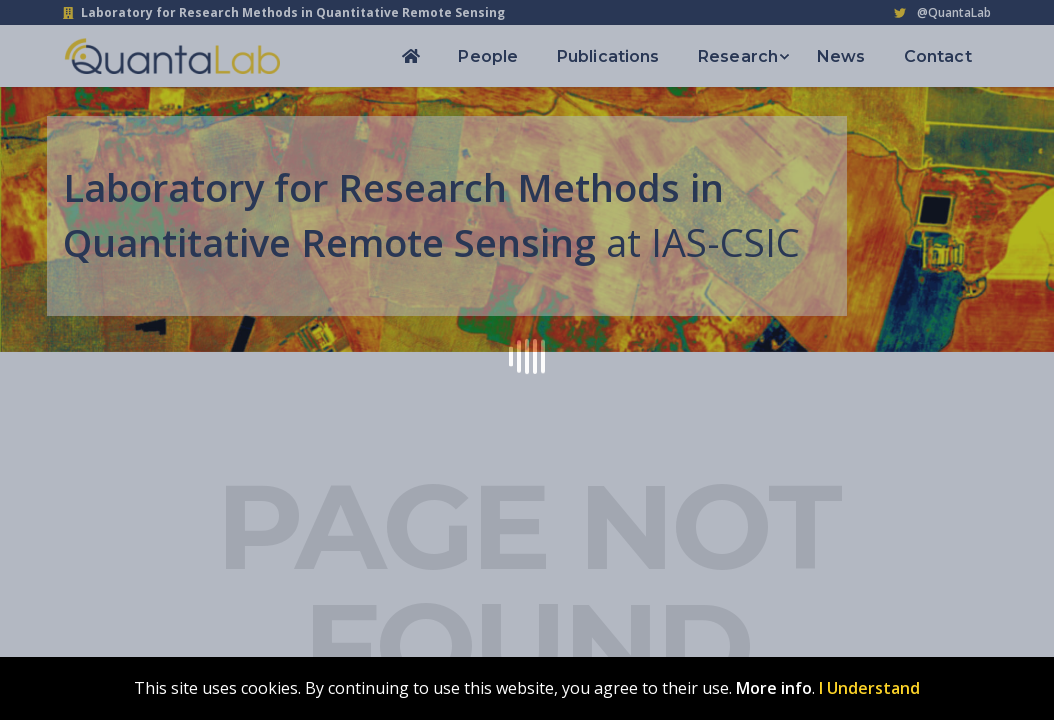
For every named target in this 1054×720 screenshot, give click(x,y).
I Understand (869, 688)
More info (774, 688)
